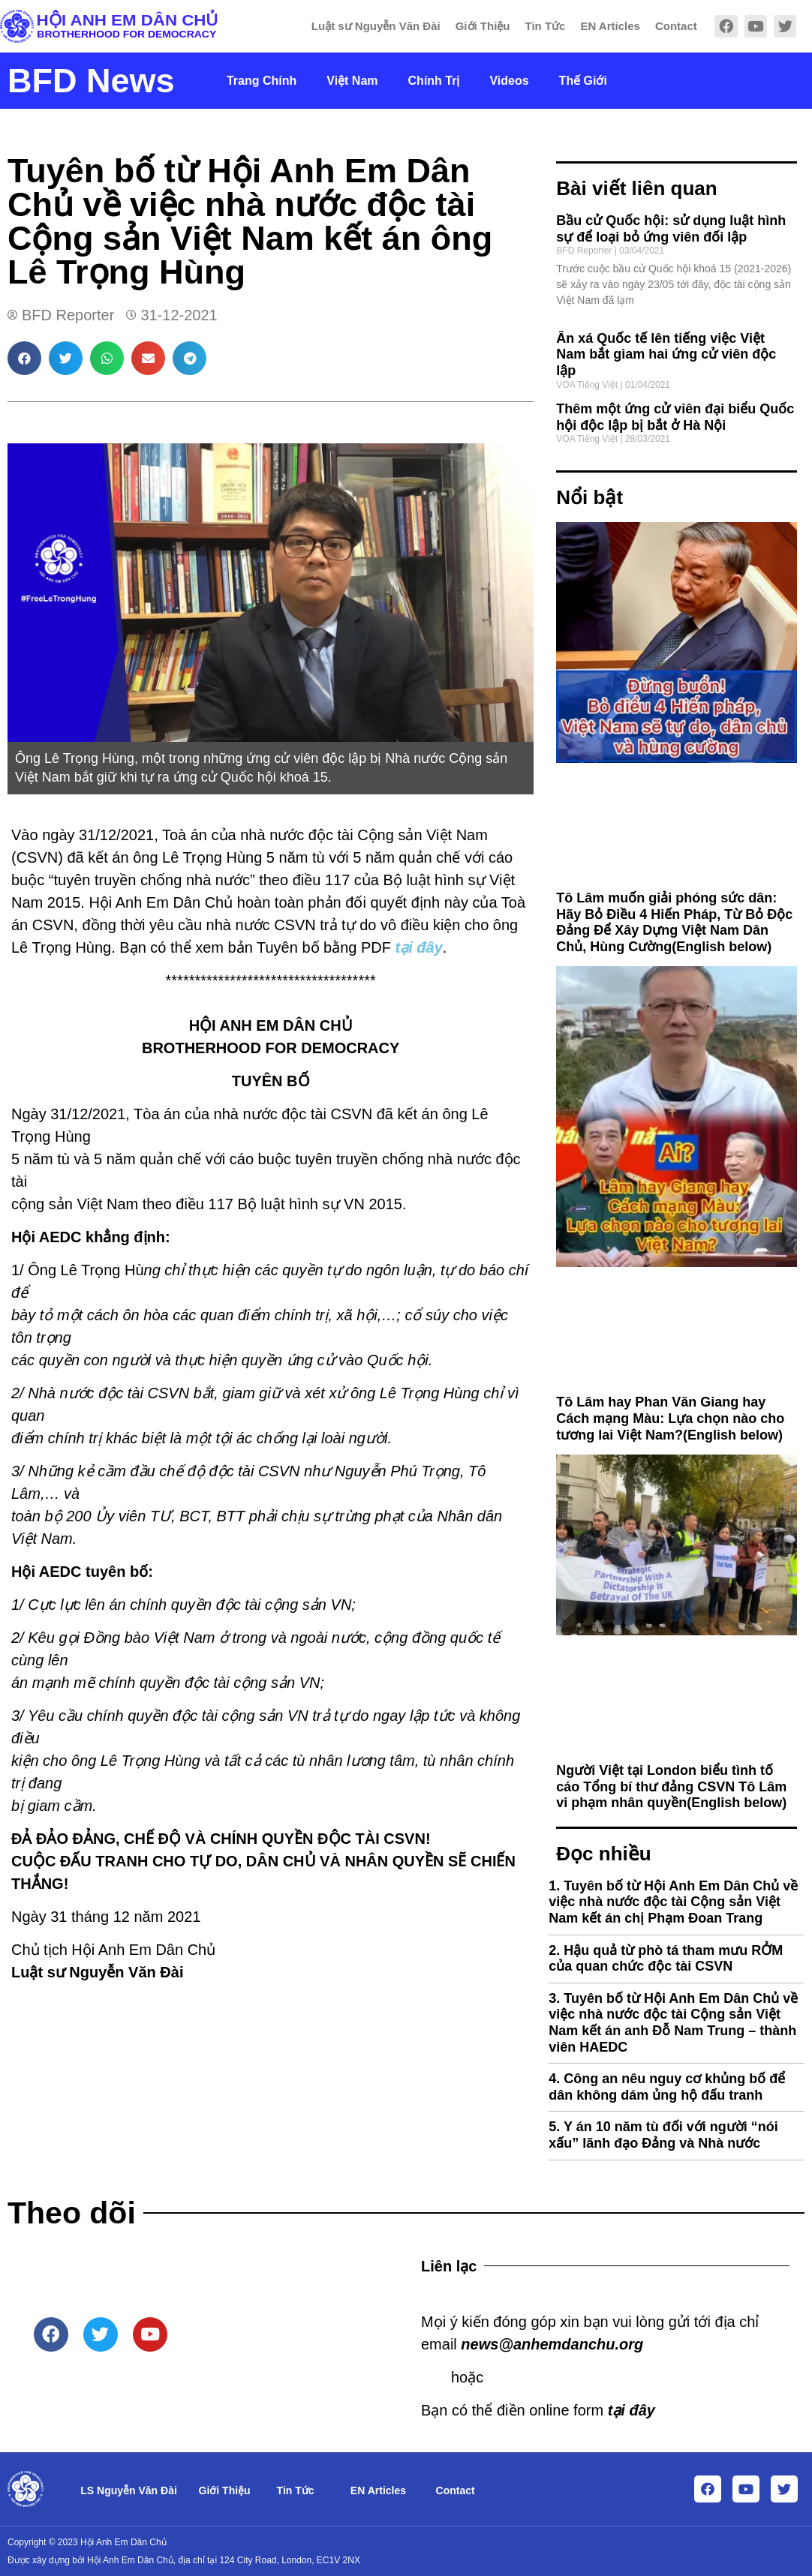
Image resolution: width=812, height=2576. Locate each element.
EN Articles (609, 26)
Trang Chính (261, 80)
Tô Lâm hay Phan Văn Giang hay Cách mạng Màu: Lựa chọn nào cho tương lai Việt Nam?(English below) (670, 1418)
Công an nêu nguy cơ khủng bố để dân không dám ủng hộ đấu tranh (667, 2087)
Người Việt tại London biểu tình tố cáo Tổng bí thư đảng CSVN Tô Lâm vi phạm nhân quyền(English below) (671, 1786)
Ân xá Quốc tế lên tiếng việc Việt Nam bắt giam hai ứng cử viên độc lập (666, 354)
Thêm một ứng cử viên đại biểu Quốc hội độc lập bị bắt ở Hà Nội (675, 417)
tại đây (419, 947)
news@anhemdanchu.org (552, 2344)
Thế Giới (583, 80)
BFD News (91, 81)
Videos (508, 80)
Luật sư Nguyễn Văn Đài (376, 26)
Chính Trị (434, 80)
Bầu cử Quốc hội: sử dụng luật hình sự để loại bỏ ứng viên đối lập (671, 229)
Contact (676, 26)
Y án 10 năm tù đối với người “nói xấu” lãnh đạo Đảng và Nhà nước (663, 2135)
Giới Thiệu (483, 26)
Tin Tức (545, 26)
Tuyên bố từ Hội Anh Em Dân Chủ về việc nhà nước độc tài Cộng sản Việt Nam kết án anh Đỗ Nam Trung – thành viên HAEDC (673, 2023)
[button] (24, 358)
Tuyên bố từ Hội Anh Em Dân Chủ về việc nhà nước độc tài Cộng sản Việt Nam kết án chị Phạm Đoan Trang (673, 1902)
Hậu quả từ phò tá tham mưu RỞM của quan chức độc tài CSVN (666, 1958)
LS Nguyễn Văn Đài (128, 2490)
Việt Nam (351, 80)
